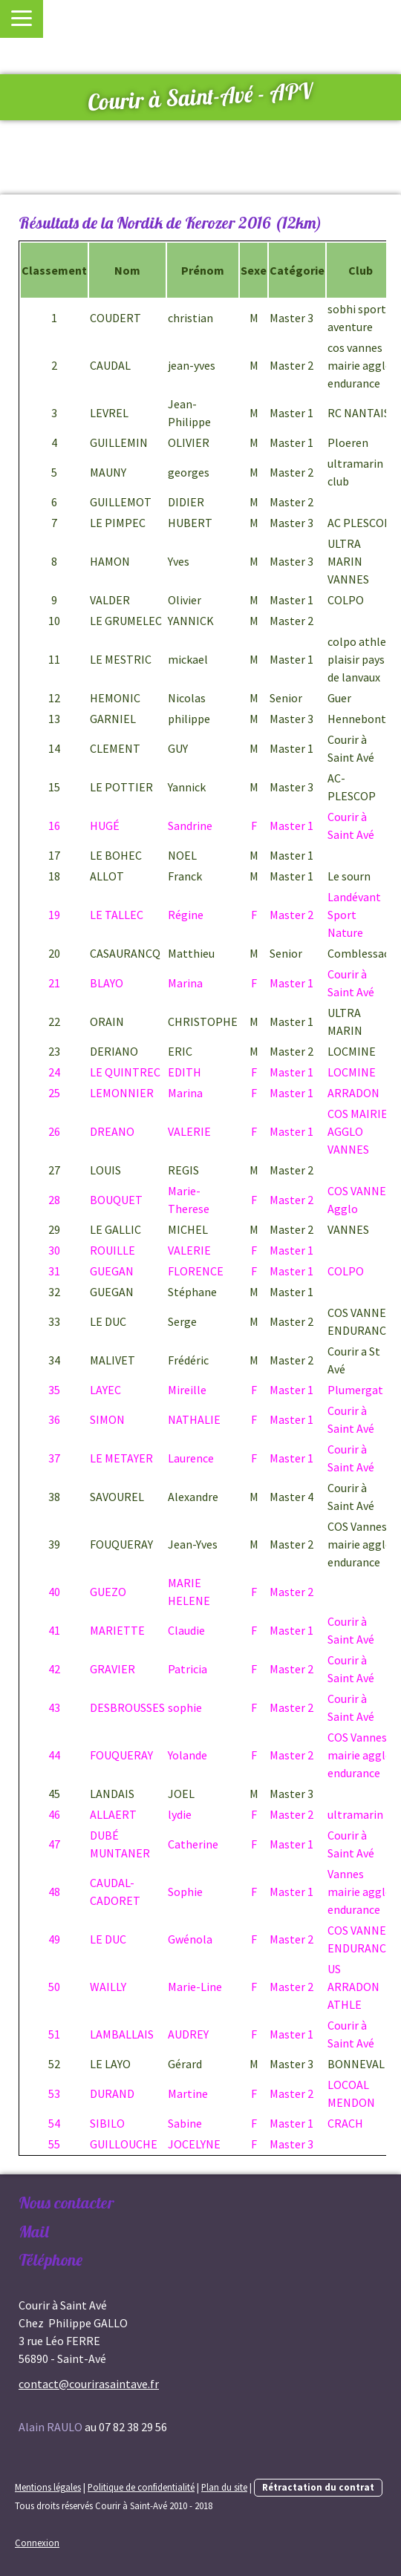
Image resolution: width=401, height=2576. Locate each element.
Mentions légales (48, 2487)
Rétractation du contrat (318, 2487)
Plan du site (224, 2487)
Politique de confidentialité (141, 2487)
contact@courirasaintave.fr (89, 2383)
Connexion (37, 2543)
